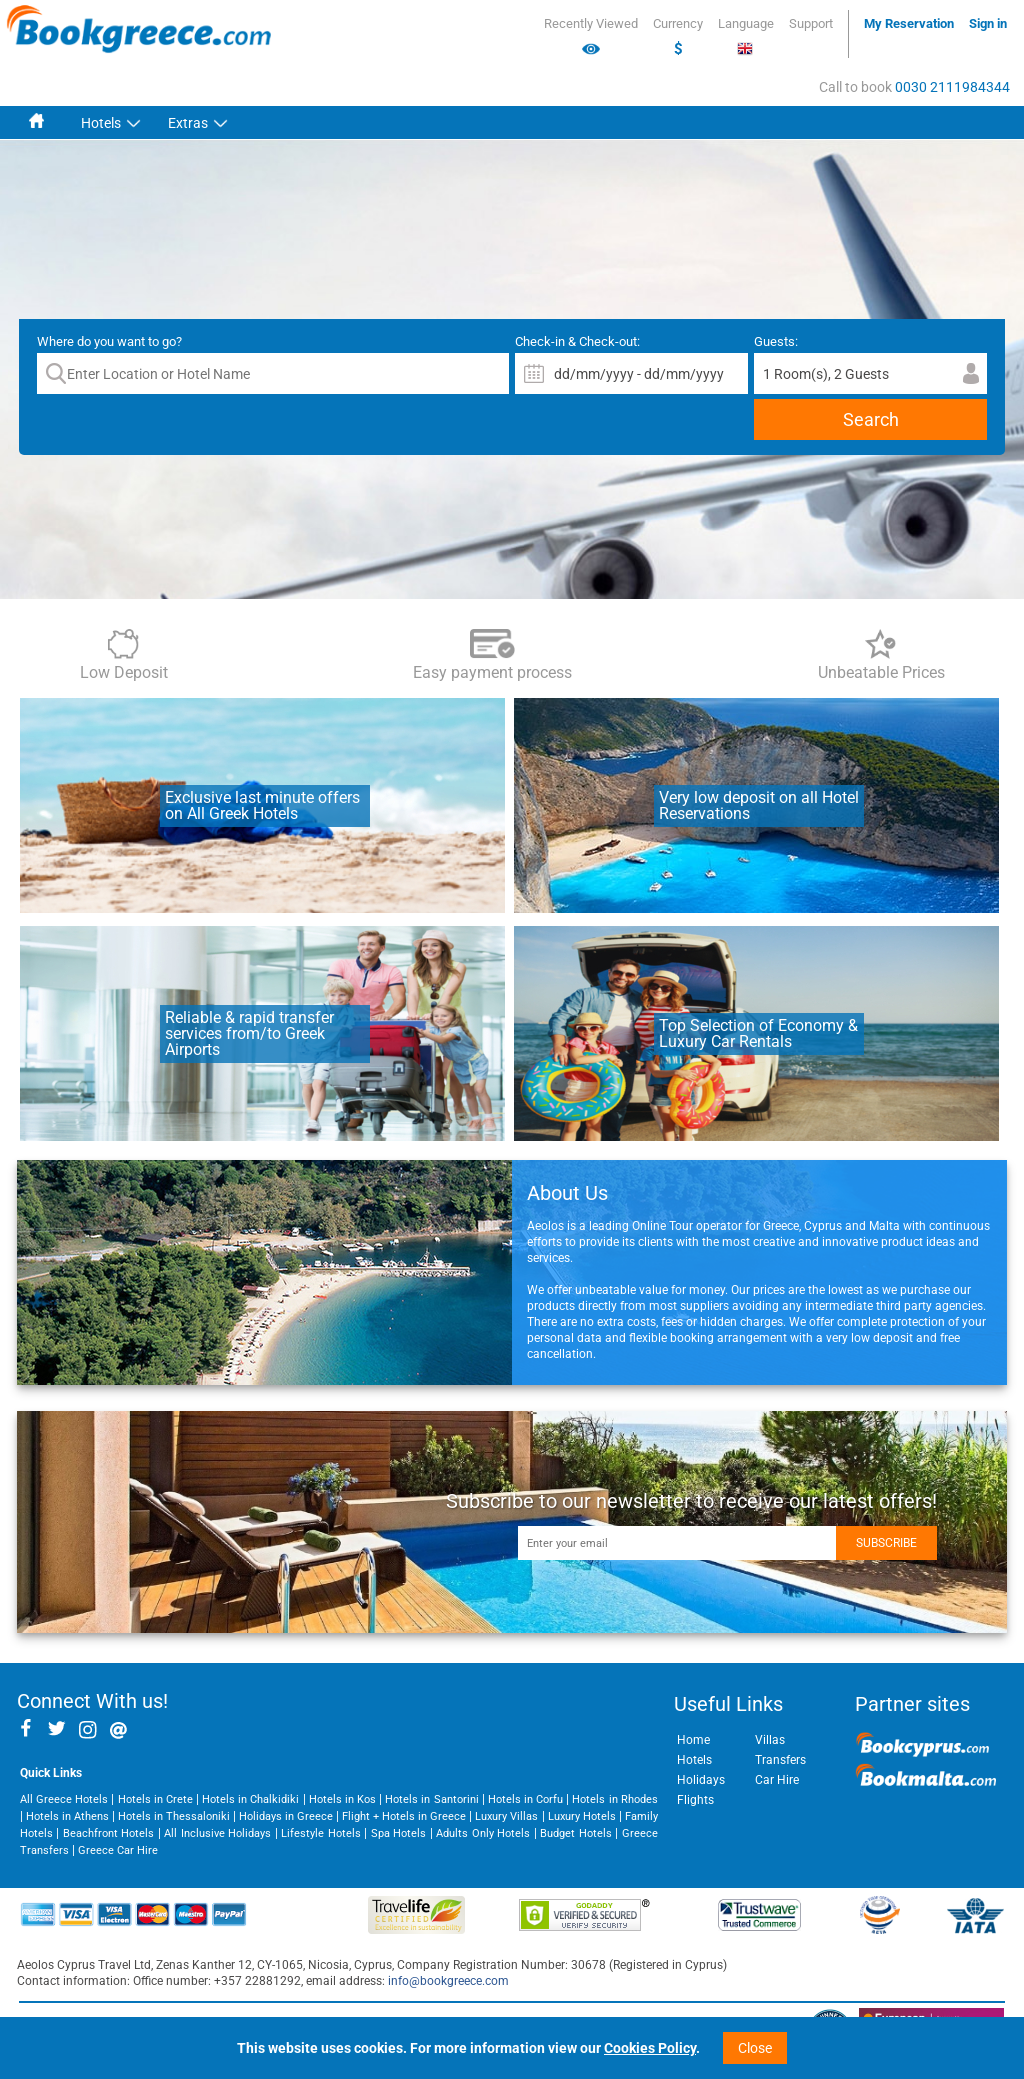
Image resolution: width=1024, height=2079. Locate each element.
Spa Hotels (398, 1833)
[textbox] (273, 373)
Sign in (988, 23)
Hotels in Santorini (431, 1799)
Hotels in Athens (67, 1816)
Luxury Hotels (582, 1816)
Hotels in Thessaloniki (174, 1816)
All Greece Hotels (64, 1799)
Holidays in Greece (286, 1816)
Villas (770, 1740)
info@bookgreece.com (448, 1981)
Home (693, 1740)
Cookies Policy (650, 2048)
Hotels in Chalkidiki (250, 1799)
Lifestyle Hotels (320, 1833)
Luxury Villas (506, 1816)
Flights (695, 1800)
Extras (188, 123)
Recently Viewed (591, 37)
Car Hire (777, 1780)
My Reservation (909, 23)
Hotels (101, 123)
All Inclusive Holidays (217, 1833)
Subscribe (886, 1543)
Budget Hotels (575, 1833)
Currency (678, 37)
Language (746, 36)
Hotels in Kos (342, 1799)
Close (755, 2048)
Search (871, 419)
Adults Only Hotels (483, 1833)
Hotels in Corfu (525, 1799)
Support (811, 23)
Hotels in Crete (155, 1799)
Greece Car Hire (118, 1850)
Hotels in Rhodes (614, 1799)
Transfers (780, 1760)
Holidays (701, 1780)
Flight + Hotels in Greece (404, 1816)
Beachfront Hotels (108, 1833)
